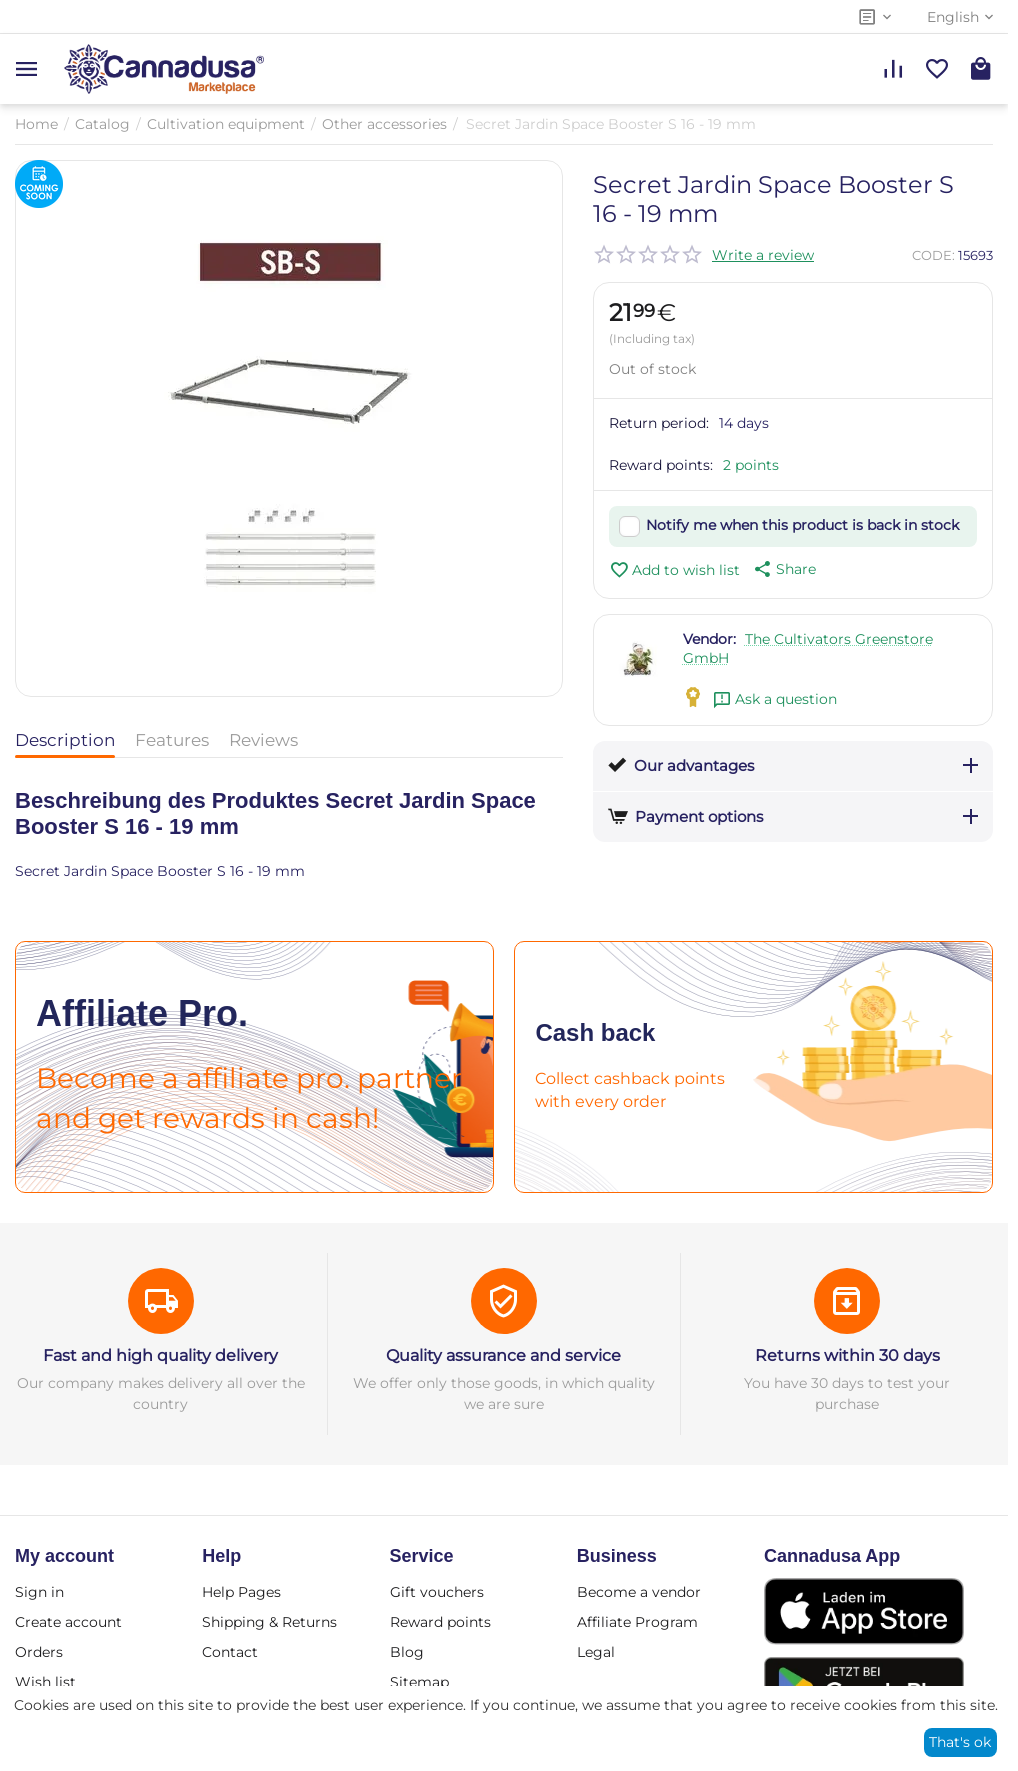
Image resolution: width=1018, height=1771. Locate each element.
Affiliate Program (637, 1622)
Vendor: (709, 639)
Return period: (659, 423)
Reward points (440, 1622)
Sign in (39, 1592)
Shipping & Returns (269, 1622)
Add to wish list (674, 570)
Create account (68, 1622)
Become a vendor (639, 1592)
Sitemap (419, 1682)
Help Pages (241, 1592)
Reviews (263, 740)
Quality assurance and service (503, 1355)
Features (172, 740)
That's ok (960, 1742)
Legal (596, 1652)
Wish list (45, 1682)
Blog (407, 1652)
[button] (783, 569)
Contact (230, 1652)
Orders (39, 1652)
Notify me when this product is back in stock (802, 525)
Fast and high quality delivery (160, 1355)
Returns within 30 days (847, 1355)
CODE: (933, 255)
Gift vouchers (437, 1592)
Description (65, 740)
